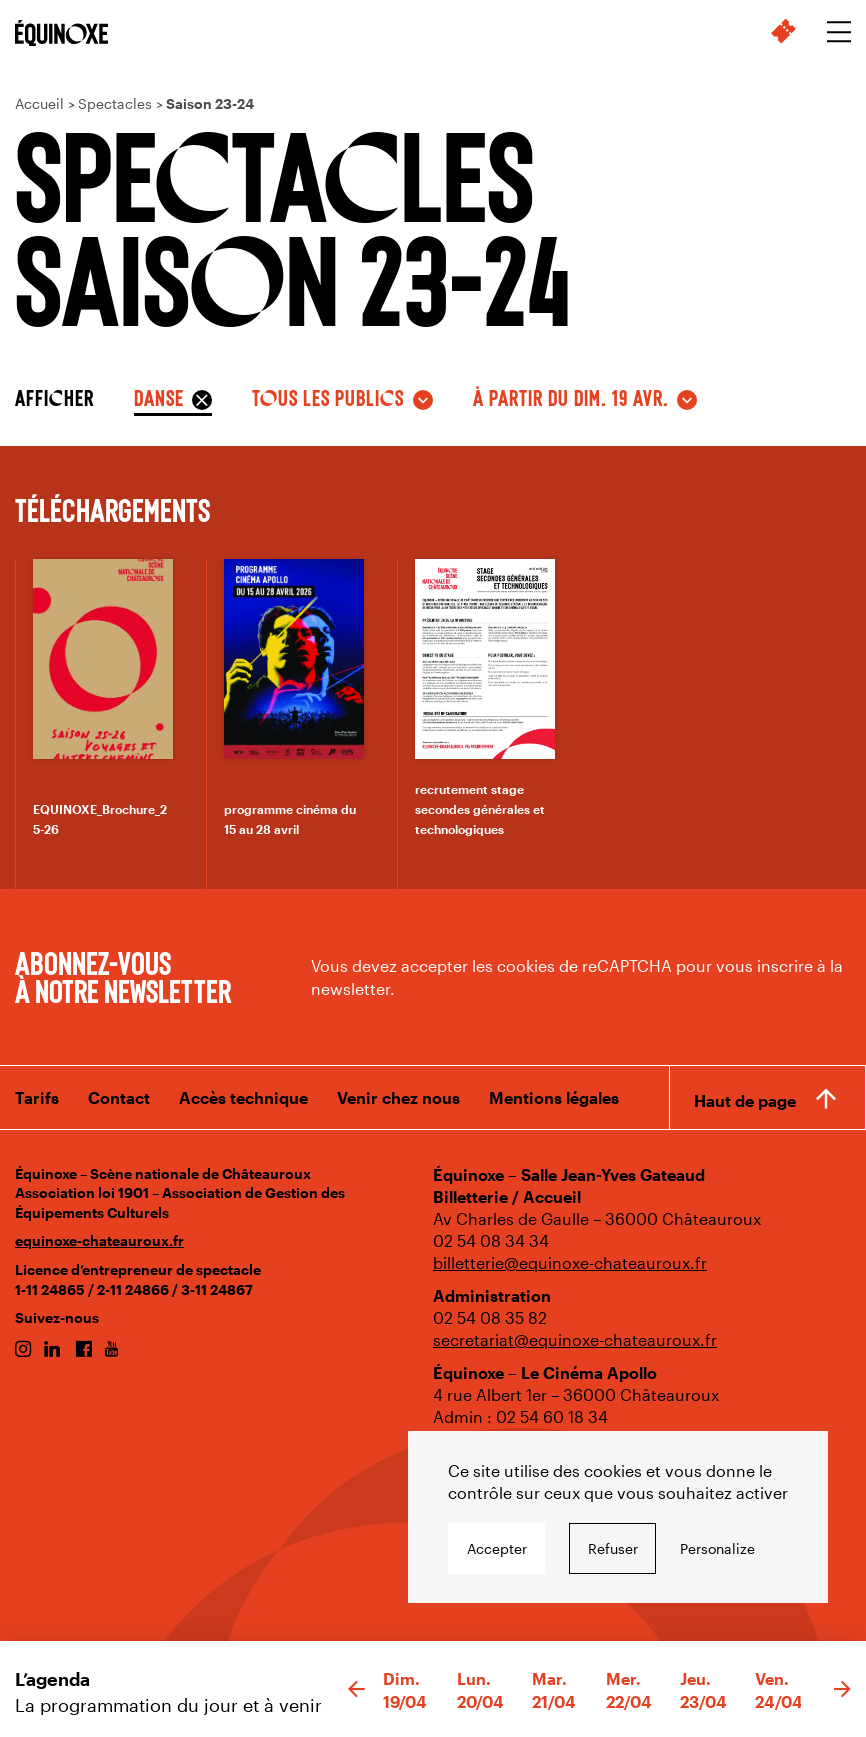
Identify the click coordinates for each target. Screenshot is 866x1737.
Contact (119, 1097)
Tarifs (37, 1097)
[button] (356, 1690)
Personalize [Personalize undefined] (717, 1548)
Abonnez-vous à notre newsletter (123, 976)
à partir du (571, 397)
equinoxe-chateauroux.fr (99, 1240)
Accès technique (243, 1097)
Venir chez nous (398, 1097)
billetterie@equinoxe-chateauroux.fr (570, 1262)
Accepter (497, 1548)
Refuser (613, 1548)
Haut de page (745, 1100)
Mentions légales (554, 1097)
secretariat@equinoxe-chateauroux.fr (575, 1339)
